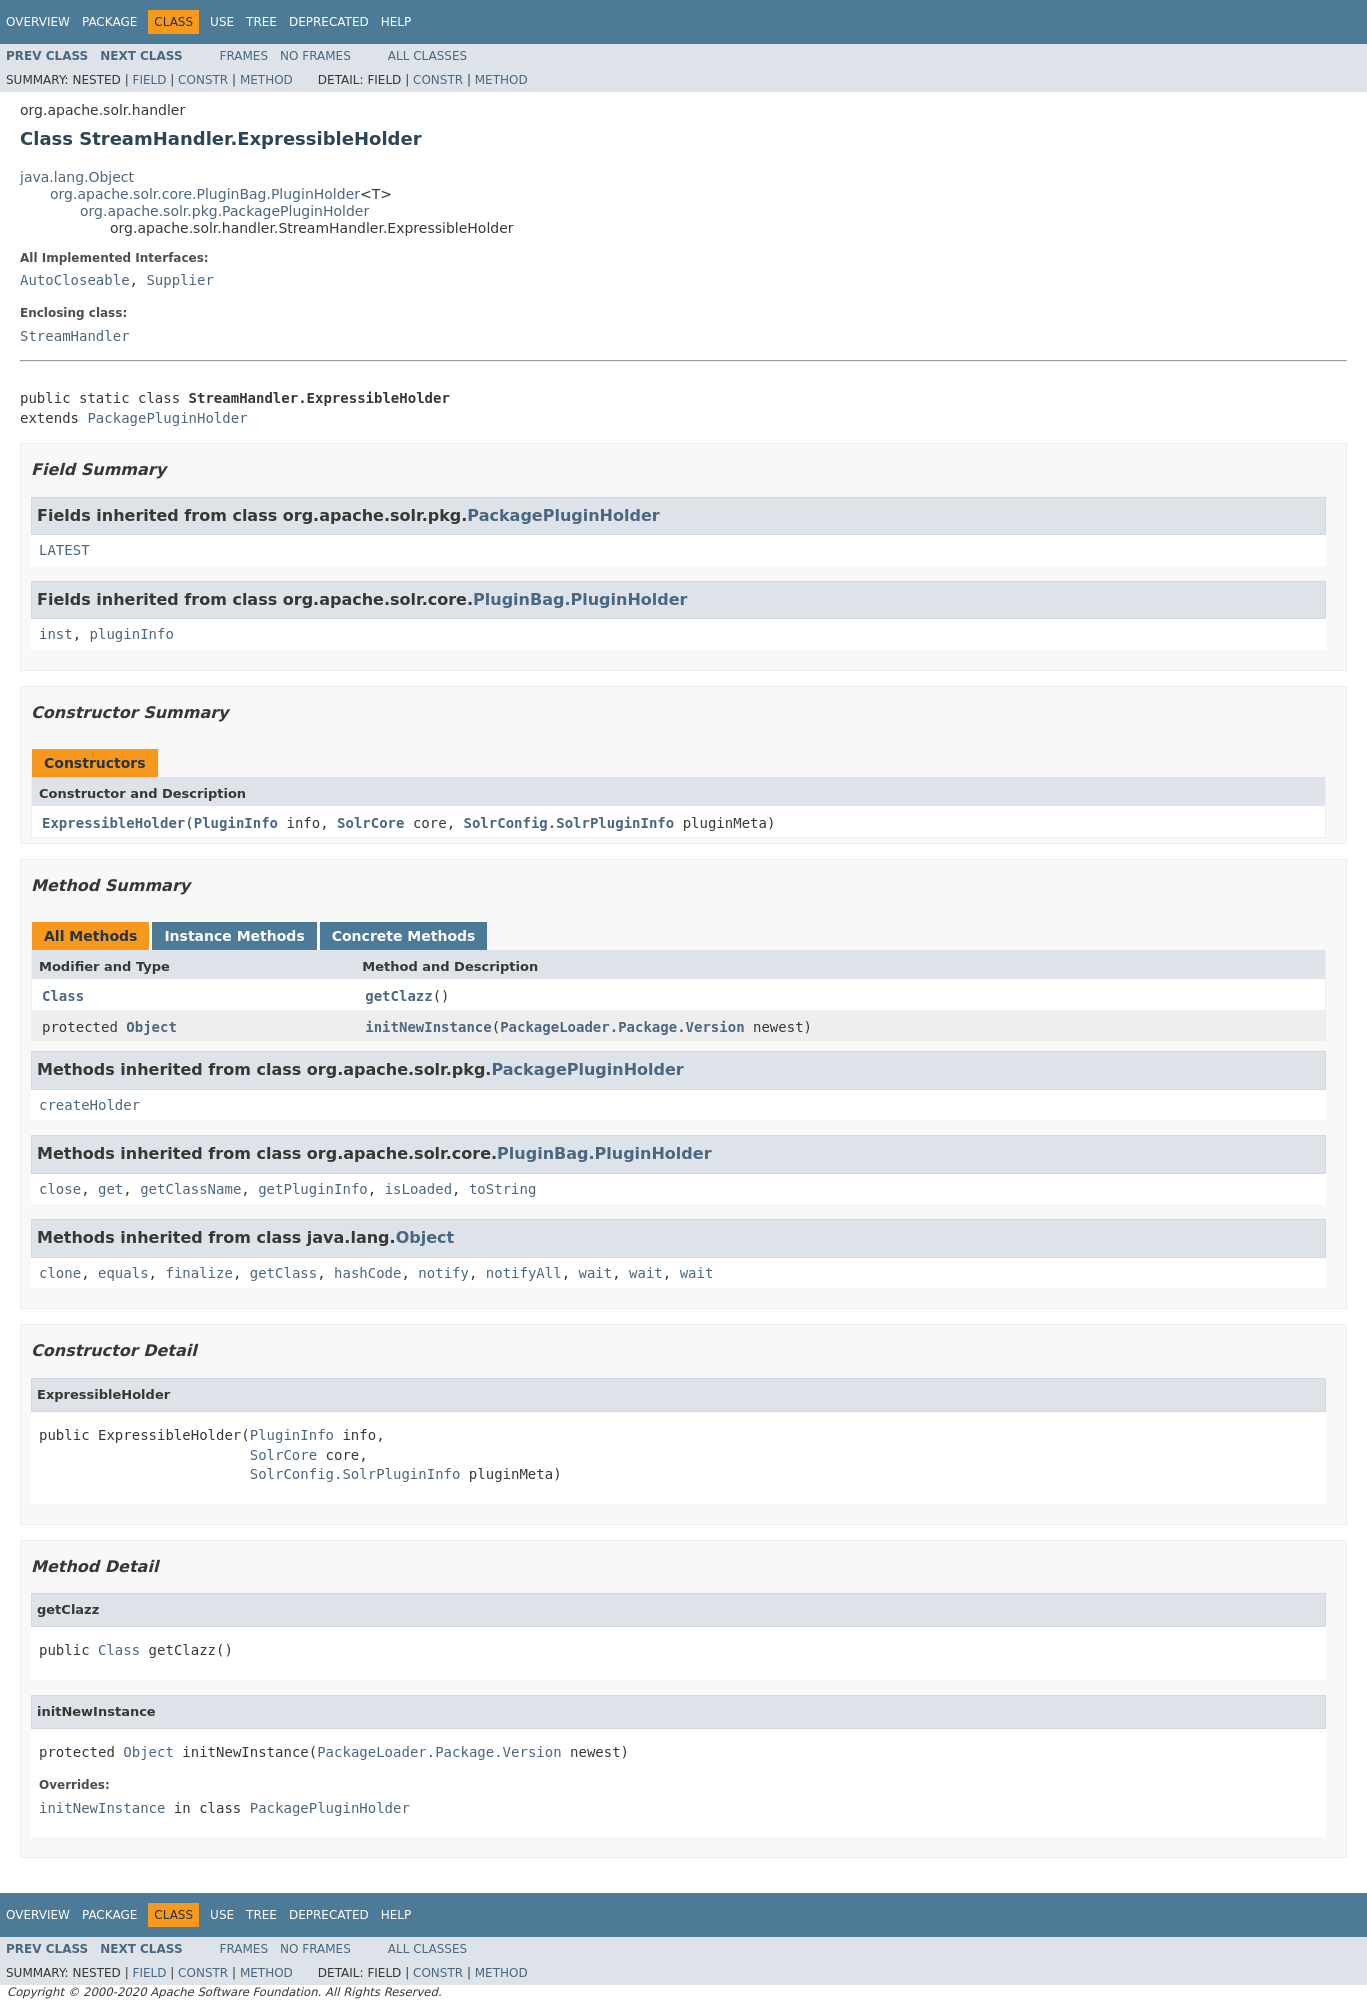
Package (109, 22)
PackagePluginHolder (167, 418)
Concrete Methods (404, 936)
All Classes (427, 56)
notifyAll (524, 1273)
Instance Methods (234, 936)
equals (123, 1273)
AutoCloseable (75, 280)
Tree (261, 22)
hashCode (367, 1273)
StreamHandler (75, 336)
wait (596, 1273)
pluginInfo (132, 634)
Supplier (179, 280)
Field (149, 80)
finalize (198, 1273)
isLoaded (418, 1189)
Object (151, 1027)
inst (56, 634)
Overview (38, 22)
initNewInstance (428, 1027)
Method (266, 80)
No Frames (315, 56)
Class (63, 996)
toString (502, 1189)
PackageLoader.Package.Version (622, 1027)
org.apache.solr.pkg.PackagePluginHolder (224, 211)
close (60, 1189)
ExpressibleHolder (113, 823)
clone (60, 1273)
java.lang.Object (77, 177)
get (110, 1189)
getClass (283, 1273)
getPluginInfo (313, 1189)
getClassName (190, 1189)
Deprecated (329, 22)
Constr (203, 80)
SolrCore (370, 823)
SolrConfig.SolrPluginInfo (569, 823)
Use (222, 22)
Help (396, 22)
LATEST (64, 550)
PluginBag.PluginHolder (580, 599)
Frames (244, 56)
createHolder (89, 1105)
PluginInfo (236, 823)
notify (443, 1273)
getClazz (398, 996)
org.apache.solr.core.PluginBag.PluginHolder (205, 194)
